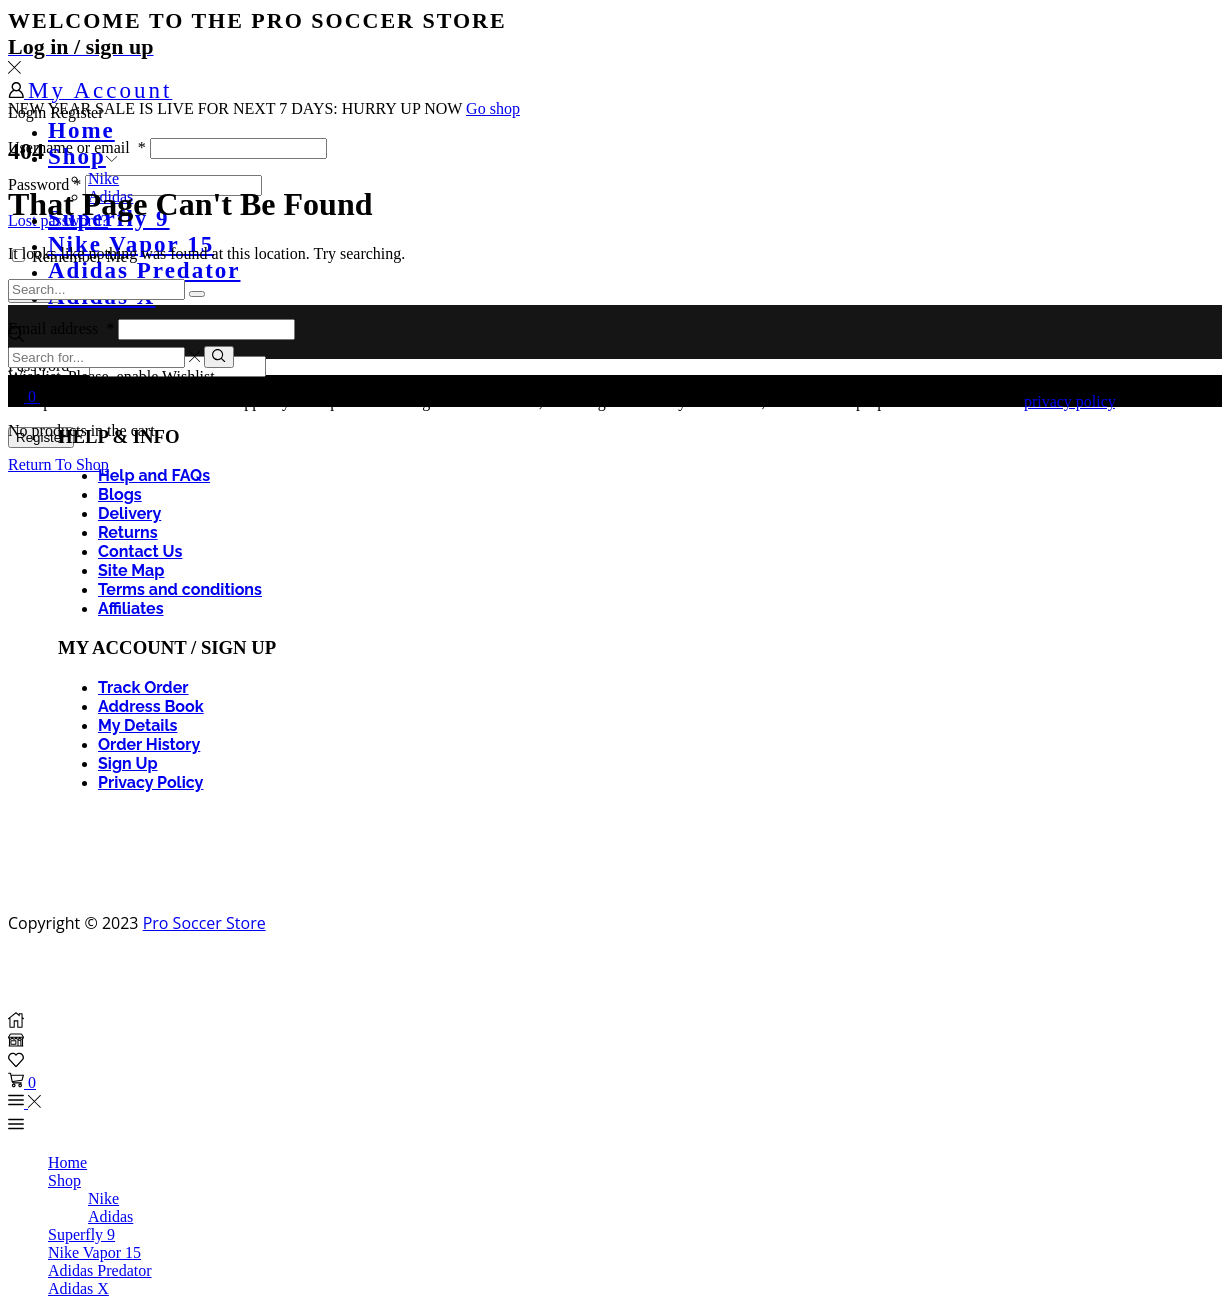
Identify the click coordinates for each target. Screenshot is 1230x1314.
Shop (82, 156)
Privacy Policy (150, 782)
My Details (137, 725)
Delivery (129, 513)
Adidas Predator (144, 270)
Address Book (151, 706)
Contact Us (140, 551)
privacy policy (1069, 401)
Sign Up (128, 763)
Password (44, 184)
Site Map (131, 570)
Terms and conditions (180, 589)
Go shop (493, 108)
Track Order (143, 687)
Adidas (110, 1216)
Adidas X (78, 1288)
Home (81, 130)
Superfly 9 (81, 1234)
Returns (128, 532)
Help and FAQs (154, 475)
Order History (149, 744)
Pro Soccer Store (204, 923)
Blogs (120, 494)
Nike (103, 178)
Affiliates (131, 608)
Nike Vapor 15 (94, 1252)
